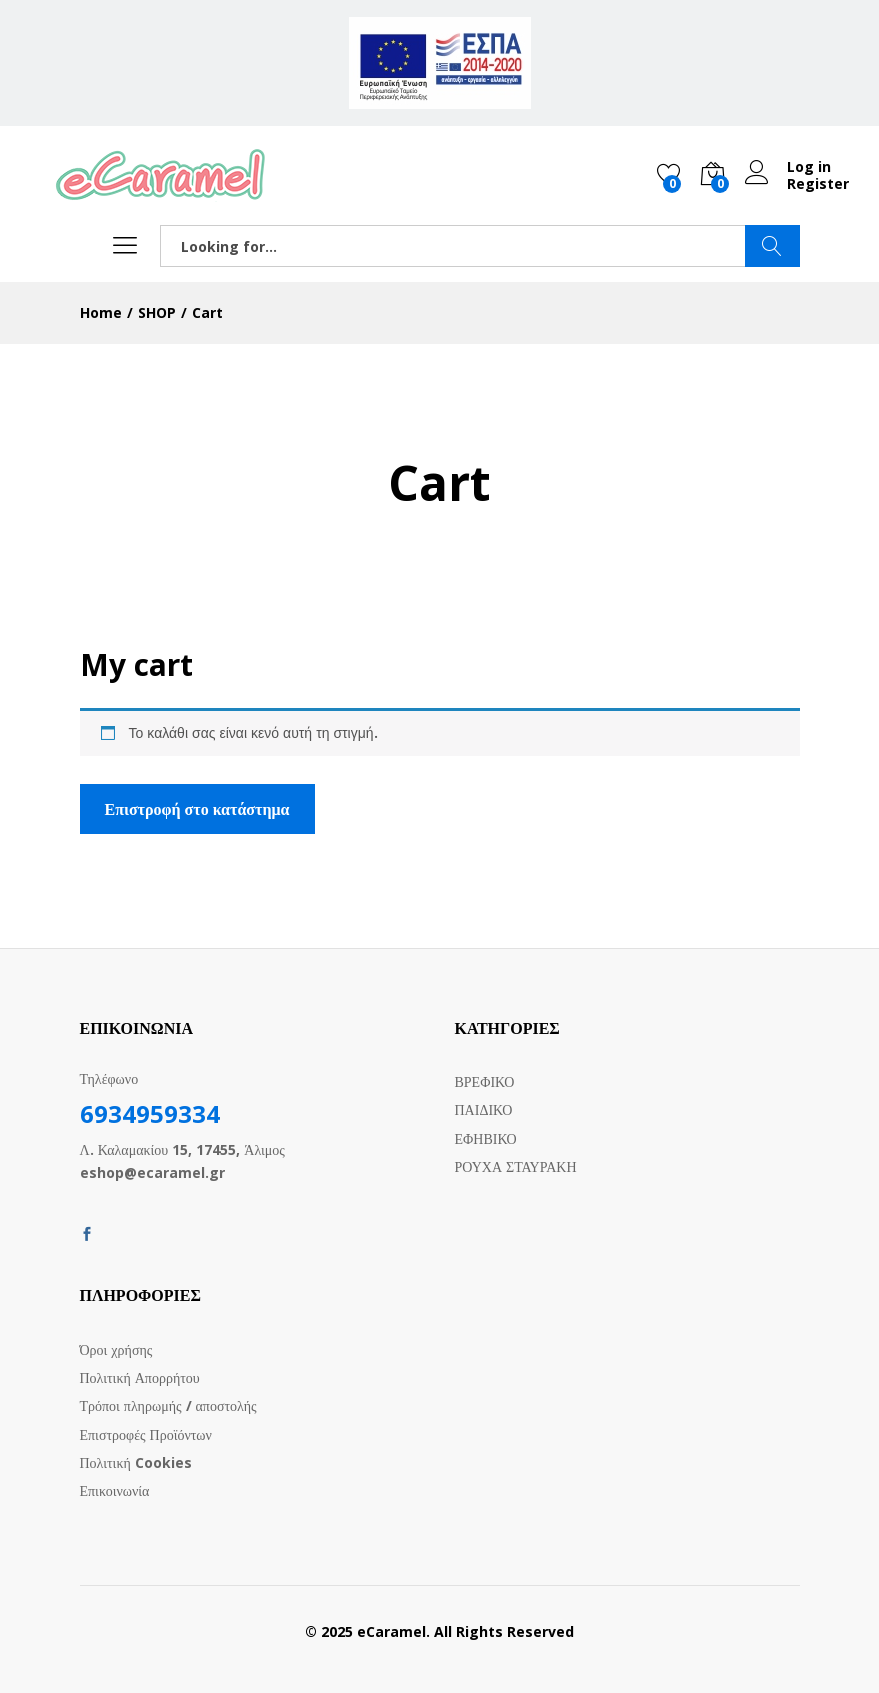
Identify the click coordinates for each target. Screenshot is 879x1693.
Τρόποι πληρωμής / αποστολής (168, 1405)
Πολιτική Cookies (136, 1462)
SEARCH (772, 246)
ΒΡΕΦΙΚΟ (485, 1081)
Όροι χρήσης (116, 1349)
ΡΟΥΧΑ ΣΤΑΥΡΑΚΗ (516, 1166)
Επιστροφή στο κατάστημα (197, 809)
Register (818, 184)
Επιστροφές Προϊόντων (146, 1434)
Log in (788, 167)
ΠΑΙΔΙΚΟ (484, 1109)
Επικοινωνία (115, 1490)
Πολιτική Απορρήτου (140, 1377)
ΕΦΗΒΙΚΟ (486, 1138)
